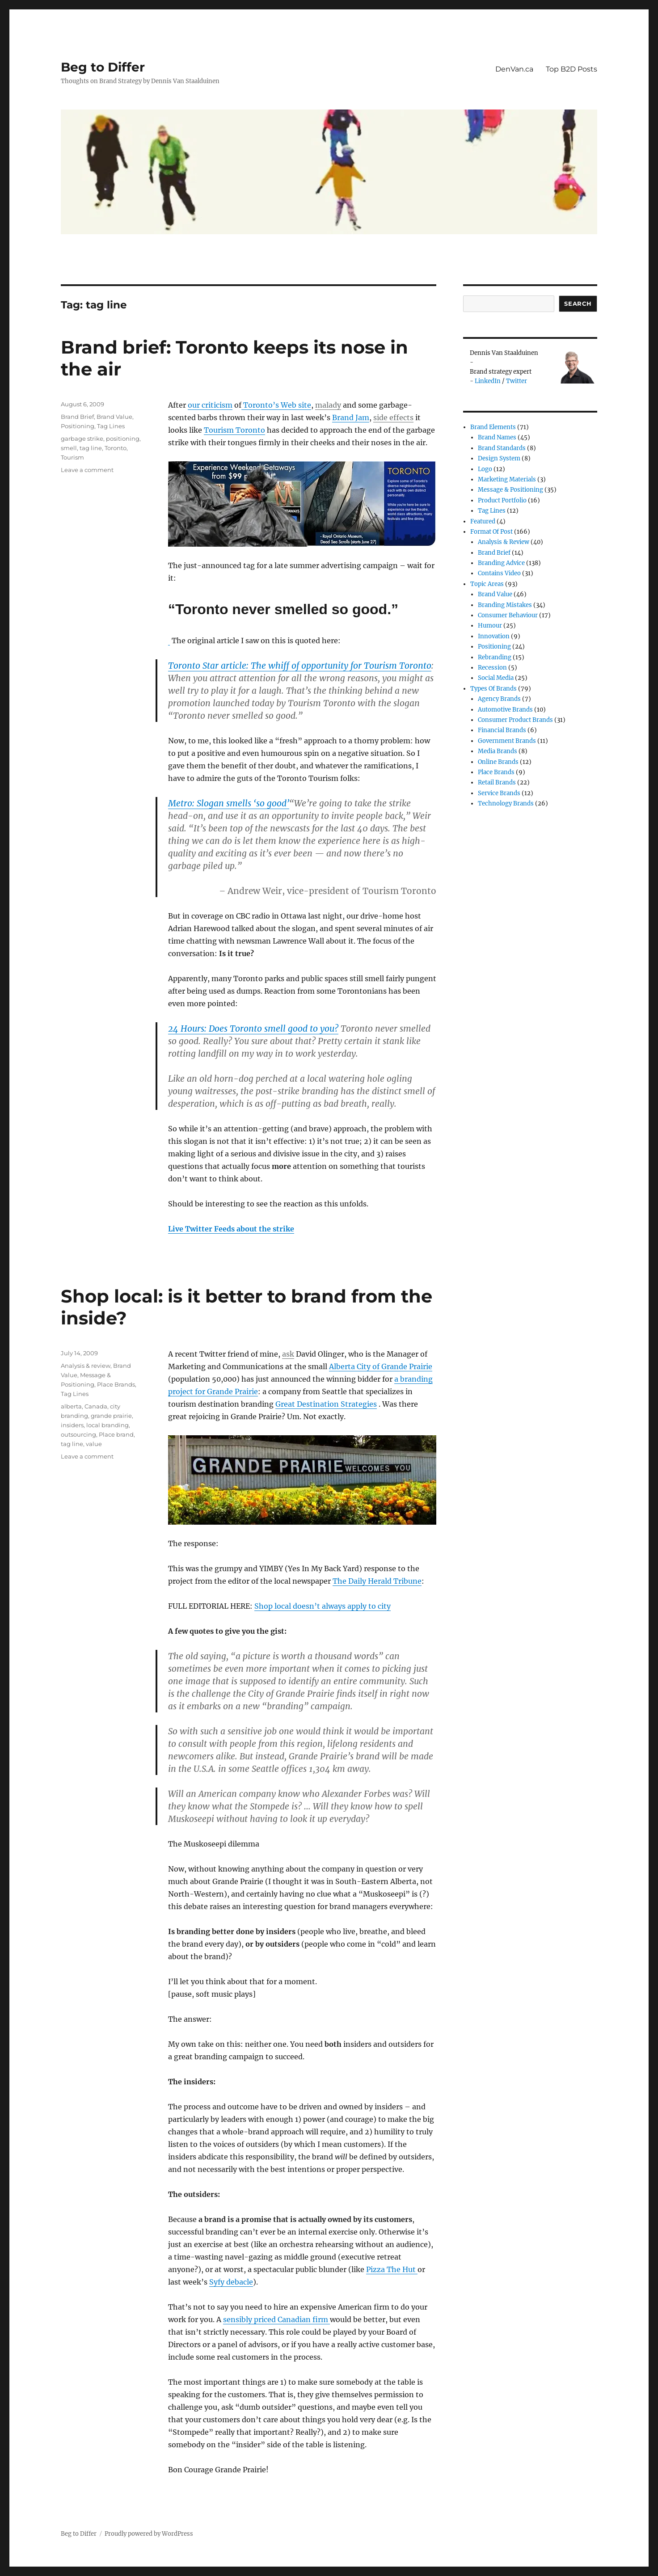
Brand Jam (350, 417)
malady (328, 405)
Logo (485, 469)
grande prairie (111, 1415)
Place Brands (116, 1384)
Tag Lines (111, 426)
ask (288, 1353)
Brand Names (497, 437)
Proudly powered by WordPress (149, 2534)
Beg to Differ (103, 67)
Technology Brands (506, 803)
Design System (499, 458)
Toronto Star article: (299, 665)
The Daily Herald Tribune (377, 1581)
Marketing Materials (507, 479)
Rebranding (494, 657)
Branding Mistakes (505, 605)
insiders (72, 1425)
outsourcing (78, 1434)
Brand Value (114, 416)
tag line (91, 447)
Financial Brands (502, 730)
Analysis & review (85, 1365)
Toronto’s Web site (276, 405)
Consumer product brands (515, 720)
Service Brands (499, 793)
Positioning (77, 426)
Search (578, 303)
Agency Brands (499, 699)
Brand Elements (493, 427)
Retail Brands (497, 782)
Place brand (116, 1434)
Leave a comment (87, 469)
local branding (107, 1425)
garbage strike (82, 438)
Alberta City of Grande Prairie (380, 1366)
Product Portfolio (502, 500)
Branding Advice (501, 563)
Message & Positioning (510, 489)
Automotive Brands (505, 709)
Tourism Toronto (234, 430)
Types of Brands (493, 688)
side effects (393, 417)
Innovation (494, 636)
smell (69, 447)
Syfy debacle (231, 2281)
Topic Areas (487, 584)
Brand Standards (502, 448)
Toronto (116, 447)
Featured (482, 521)
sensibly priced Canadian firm (276, 2319)
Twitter (516, 381)
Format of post (491, 531)
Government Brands (507, 741)
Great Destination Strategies (326, 1404)
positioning (122, 438)
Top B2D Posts (571, 69)
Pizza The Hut (392, 2269)
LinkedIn (488, 381)
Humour (490, 625)
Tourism (72, 457)
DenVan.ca (514, 69)
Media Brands (497, 751)
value (94, 1443)
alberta (71, 1406)
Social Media (496, 678)
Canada (95, 1406)
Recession (492, 667)
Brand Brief (77, 416)
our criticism (210, 405)
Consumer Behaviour (508, 615)
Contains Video (499, 573)
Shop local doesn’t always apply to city (322, 1606)
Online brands (498, 762)
